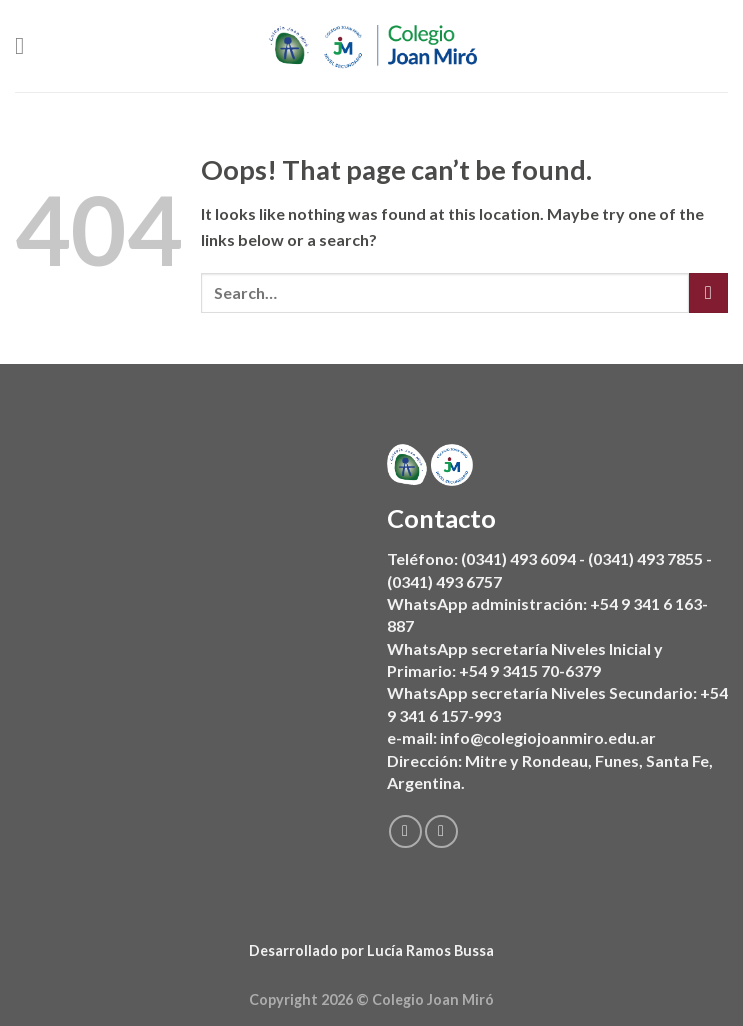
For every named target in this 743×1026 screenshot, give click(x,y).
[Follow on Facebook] (404, 831)
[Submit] (708, 292)
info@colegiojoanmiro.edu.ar (548, 737)
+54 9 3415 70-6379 (530, 670)
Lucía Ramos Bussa (430, 950)
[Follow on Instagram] (440, 831)
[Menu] (27, 45)
